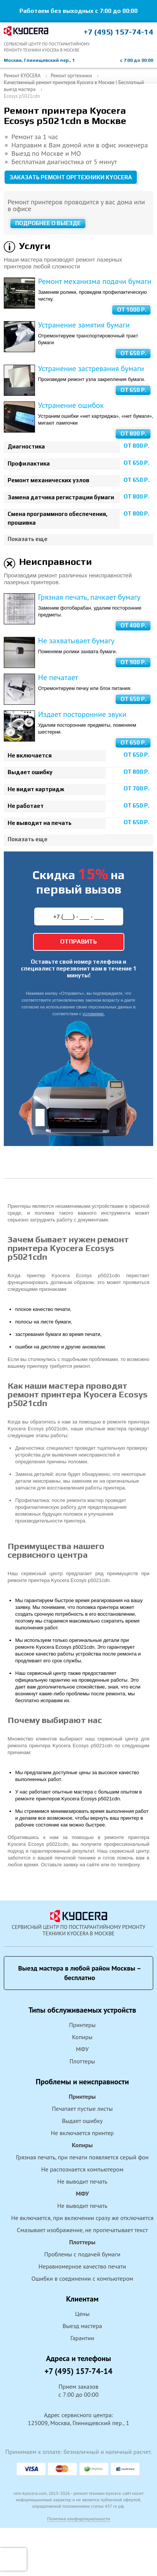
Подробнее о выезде (48, 223)
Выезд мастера (82, 2326)
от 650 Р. (133, 353)
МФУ (82, 2049)
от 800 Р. (133, 433)
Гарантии (82, 2338)
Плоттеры (82, 2061)
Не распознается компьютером (82, 2169)
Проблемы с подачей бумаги (82, 2254)
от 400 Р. (133, 625)
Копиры (82, 2037)
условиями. (93, 1013)
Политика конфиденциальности (78, 2518)
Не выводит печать (82, 2181)
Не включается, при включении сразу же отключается (82, 2218)
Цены (82, 2313)
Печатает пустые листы (82, 2108)
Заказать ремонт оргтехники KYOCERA (71, 177)
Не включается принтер (82, 2133)
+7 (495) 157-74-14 (118, 31)
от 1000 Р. (131, 309)
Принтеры (82, 2025)
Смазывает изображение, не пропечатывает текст (82, 2230)
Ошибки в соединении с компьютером (82, 2278)
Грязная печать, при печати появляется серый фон (82, 2157)
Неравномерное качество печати (82, 2266)
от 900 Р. (133, 662)
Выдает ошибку (82, 2120)
